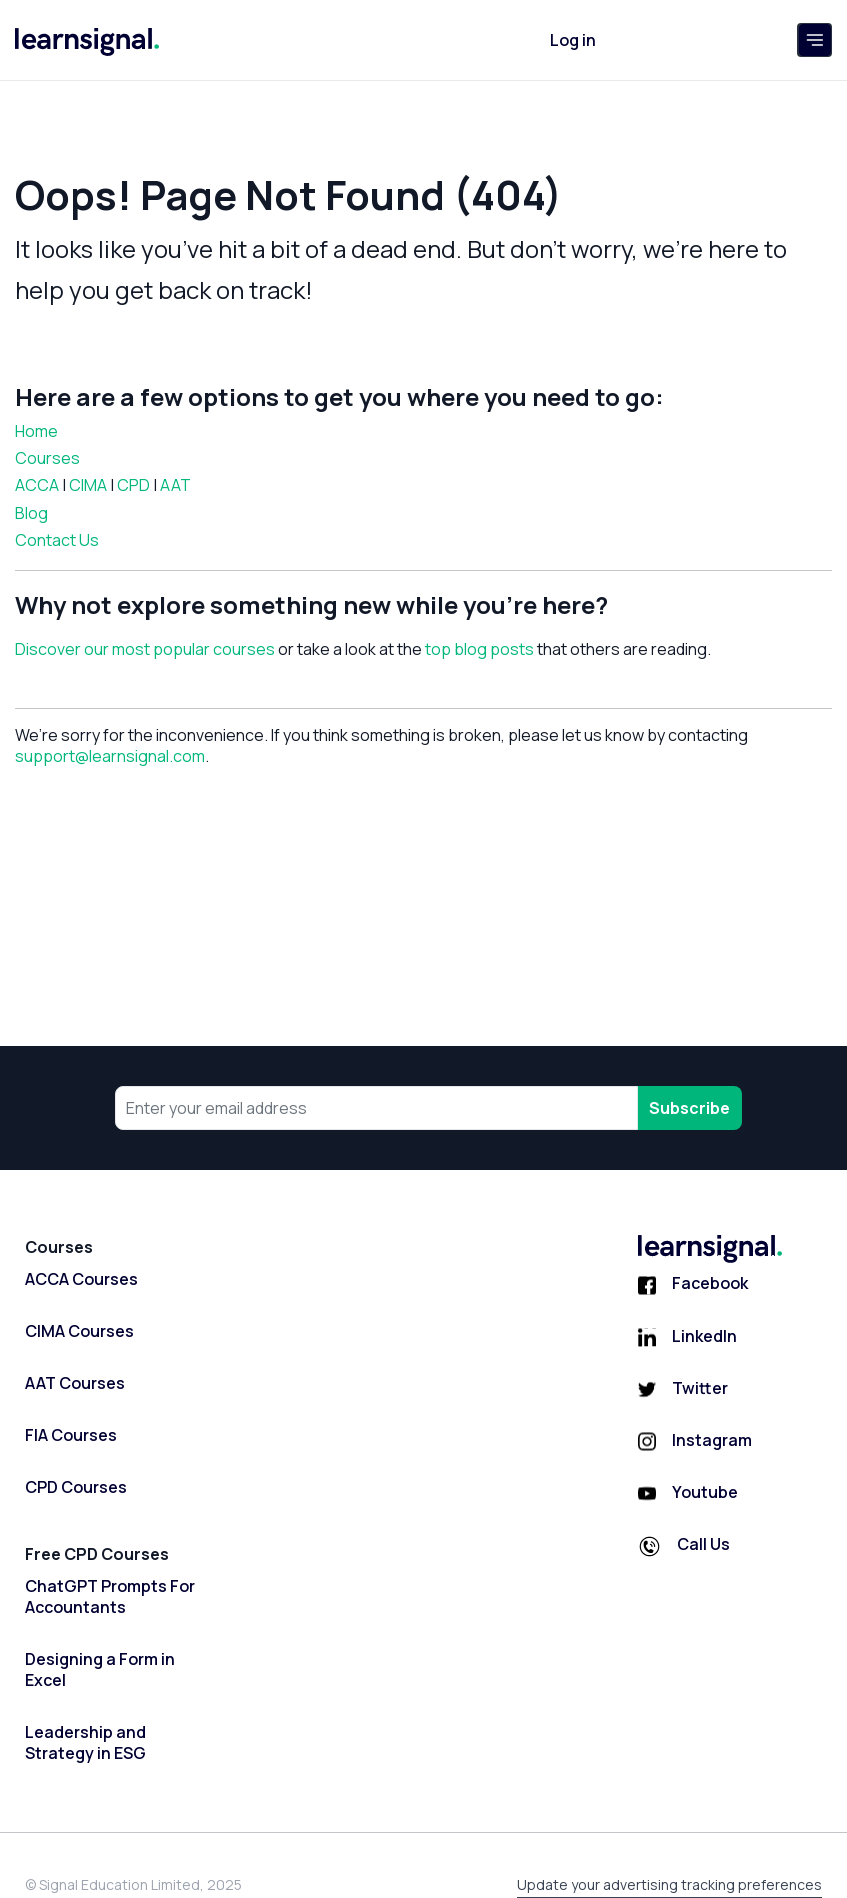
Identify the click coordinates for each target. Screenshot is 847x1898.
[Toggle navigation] (814, 40)
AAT (175, 485)
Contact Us (57, 540)
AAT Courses (75, 1383)
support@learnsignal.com (110, 756)
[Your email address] (377, 1108)
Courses (47, 458)
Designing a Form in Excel (100, 1670)
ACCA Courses (81, 1279)
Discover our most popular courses (145, 649)
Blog (31, 513)
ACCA (37, 485)
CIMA (88, 485)
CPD (133, 485)
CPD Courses (76, 1487)
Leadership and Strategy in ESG (85, 1743)
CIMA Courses (79, 1331)
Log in (573, 40)
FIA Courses (71, 1435)
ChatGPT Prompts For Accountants (110, 1597)
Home (36, 431)
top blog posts (479, 649)
